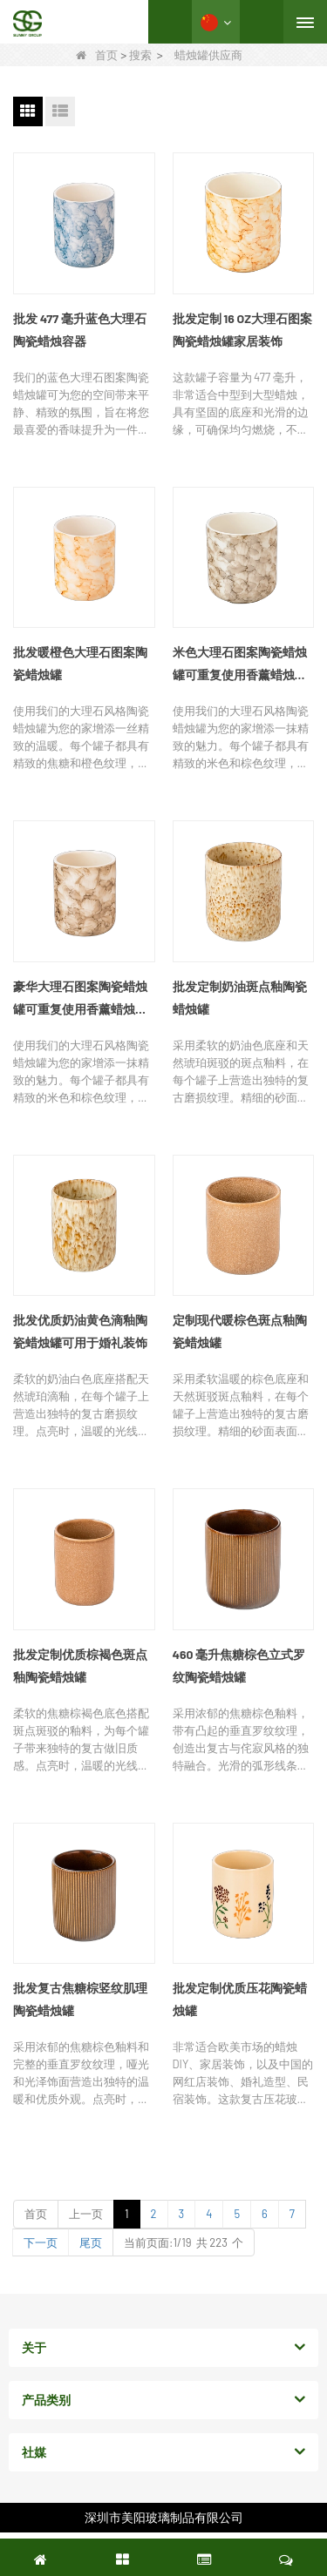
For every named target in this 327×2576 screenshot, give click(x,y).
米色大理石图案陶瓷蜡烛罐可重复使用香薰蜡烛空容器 (240, 665)
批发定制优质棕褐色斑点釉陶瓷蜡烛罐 (80, 1665)
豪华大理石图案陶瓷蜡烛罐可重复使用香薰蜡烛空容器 (80, 1000)
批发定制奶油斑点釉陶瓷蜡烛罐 (240, 997)
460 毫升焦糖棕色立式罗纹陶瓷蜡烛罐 (239, 1665)
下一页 (41, 2242)
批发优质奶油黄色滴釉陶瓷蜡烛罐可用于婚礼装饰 (80, 1331)
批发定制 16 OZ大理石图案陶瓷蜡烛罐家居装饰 (243, 329)
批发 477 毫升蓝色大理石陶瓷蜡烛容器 (79, 329)
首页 (97, 55)
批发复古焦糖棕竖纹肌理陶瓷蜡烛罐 (80, 1999)
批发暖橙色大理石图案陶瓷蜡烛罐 (80, 663)
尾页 (90, 2242)
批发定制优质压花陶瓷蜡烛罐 (240, 1999)
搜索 (140, 55)
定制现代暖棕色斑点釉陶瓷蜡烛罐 (240, 1331)
